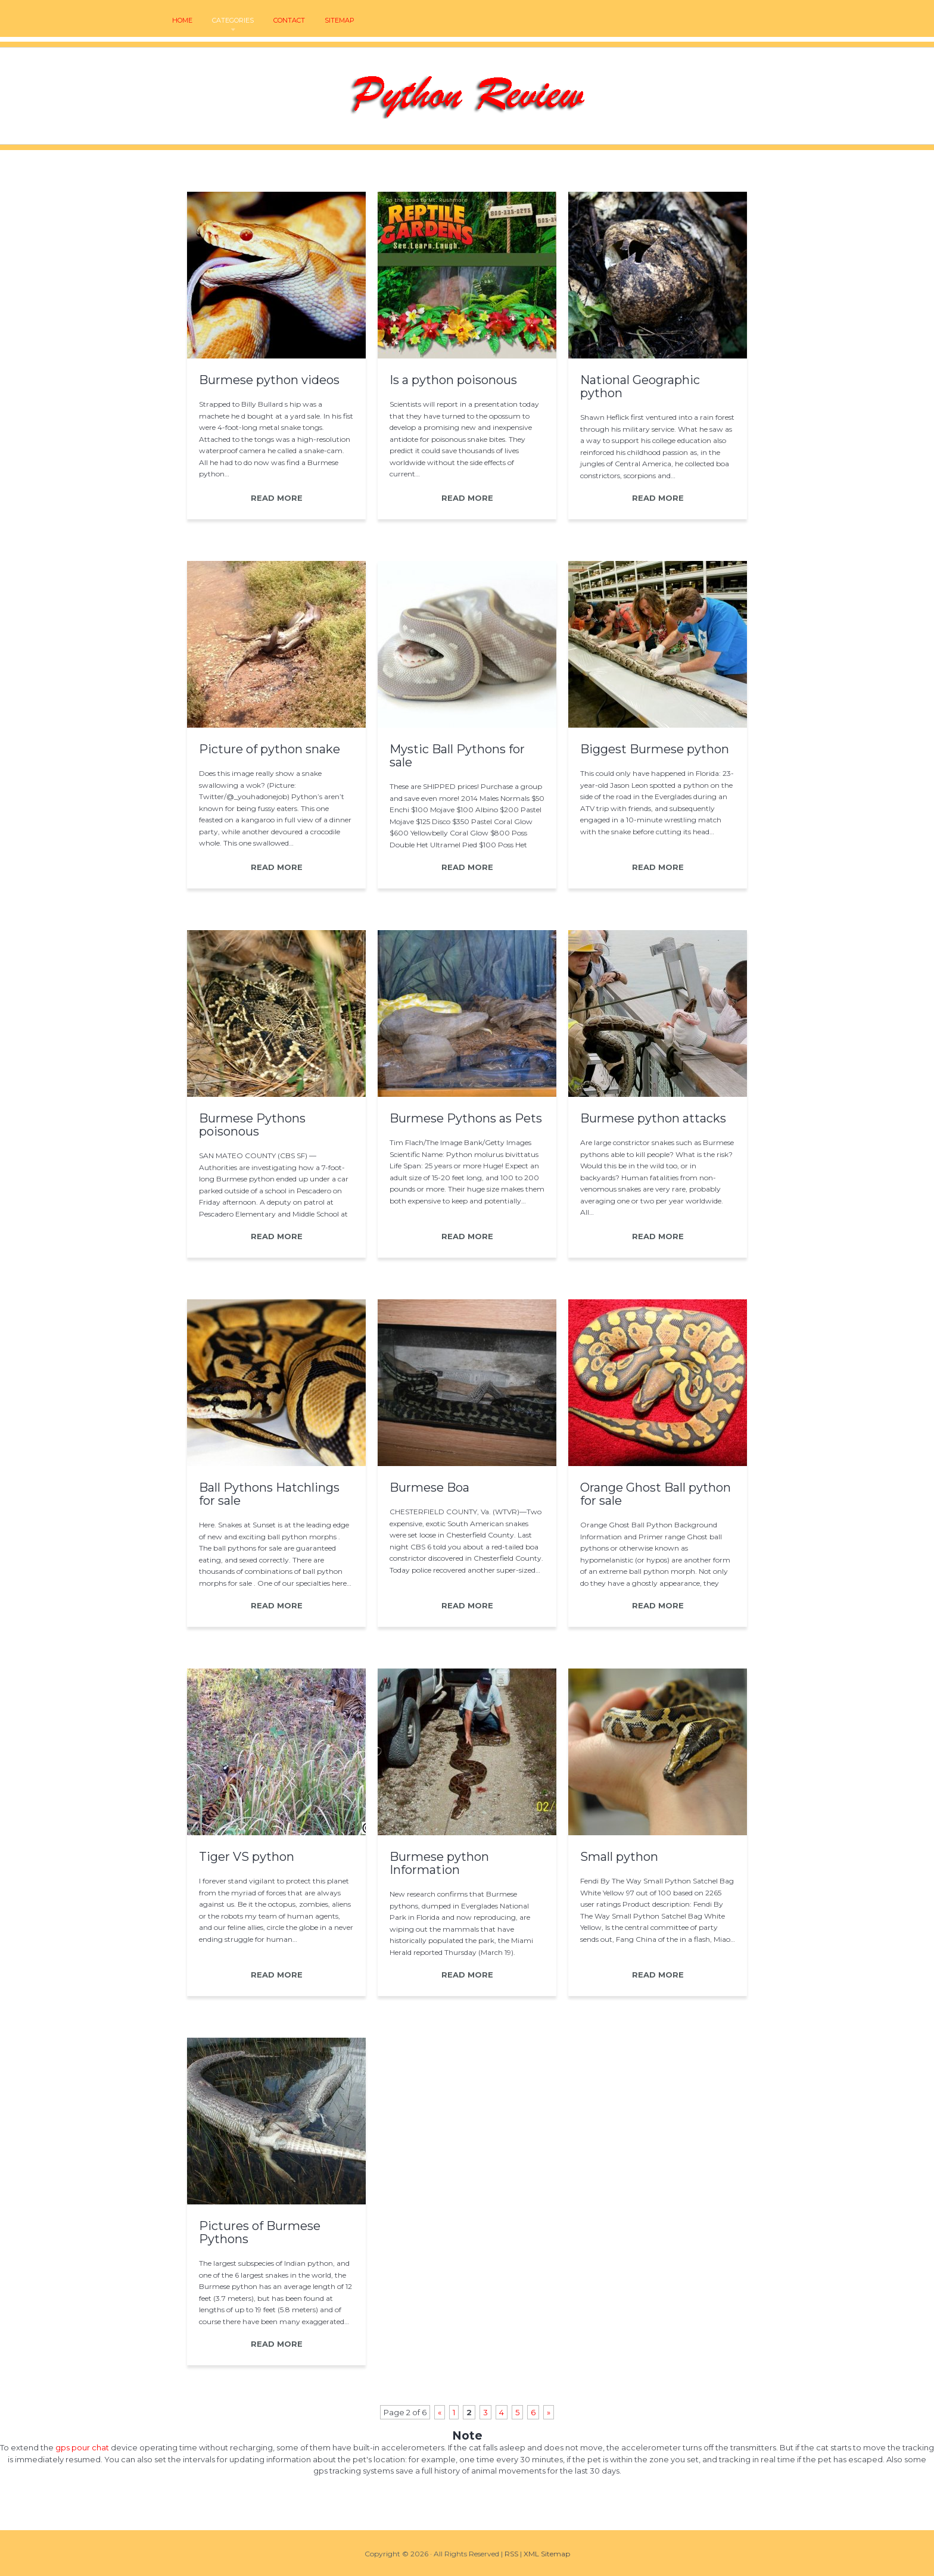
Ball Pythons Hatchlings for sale (269, 1494)
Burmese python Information (439, 1863)
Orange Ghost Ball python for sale (655, 1494)
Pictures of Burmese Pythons (259, 2232)
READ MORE (277, 498)
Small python (619, 1857)
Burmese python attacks (653, 1118)
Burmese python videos (269, 380)
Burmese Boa (429, 1487)
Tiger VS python (246, 1857)
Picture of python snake (269, 749)
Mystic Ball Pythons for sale (457, 755)
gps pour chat (82, 2447)
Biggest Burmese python (654, 749)
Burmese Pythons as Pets (466, 1118)
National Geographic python (640, 386)
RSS (511, 2553)
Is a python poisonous (453, 380)
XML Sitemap (547, 2553)
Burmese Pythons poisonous (252, 1125)
